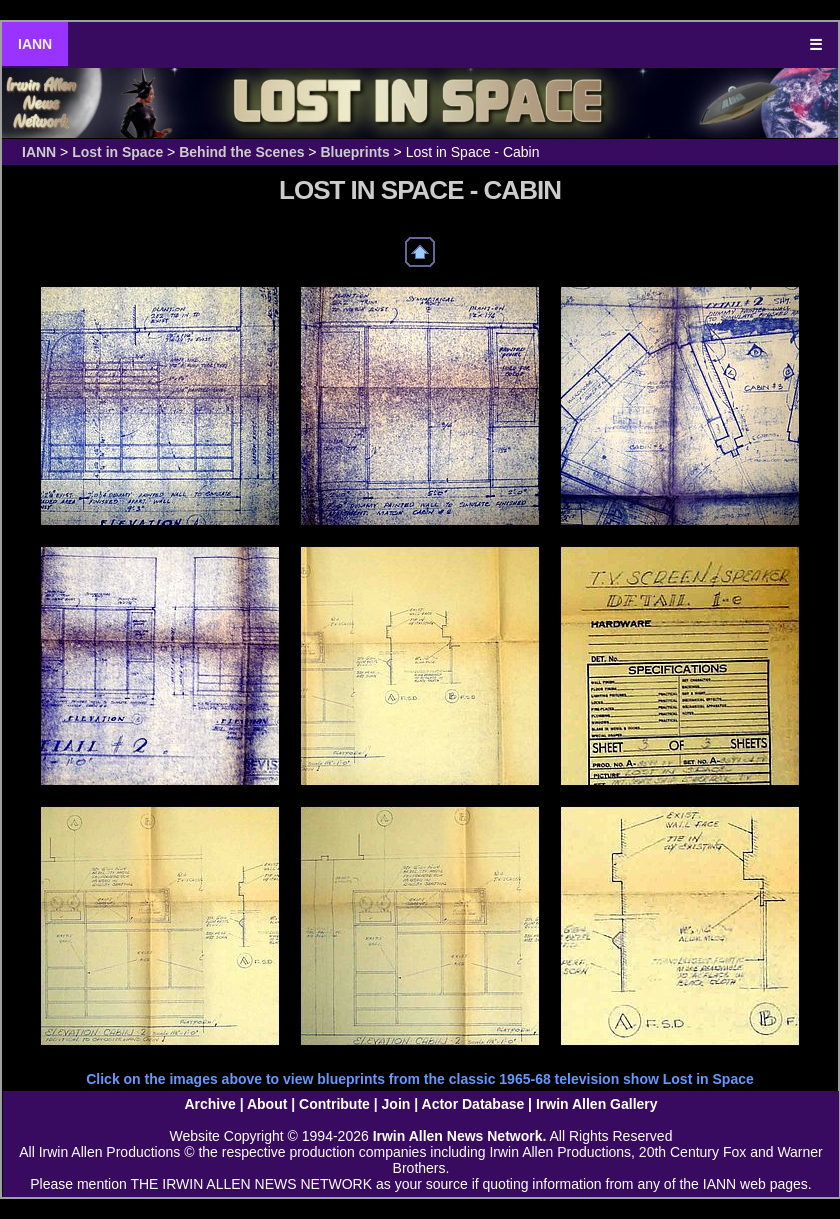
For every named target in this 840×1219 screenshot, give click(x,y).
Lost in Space (117, 152)
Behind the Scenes (241, 152)
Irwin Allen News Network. (460, 1136)
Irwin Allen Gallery (597, 1104)
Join (396, 1104)
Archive (209, 1104)
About (267, 1104)
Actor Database (473, 1104)
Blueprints (354, 152)
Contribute (334, 1104)
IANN (35, 44)
